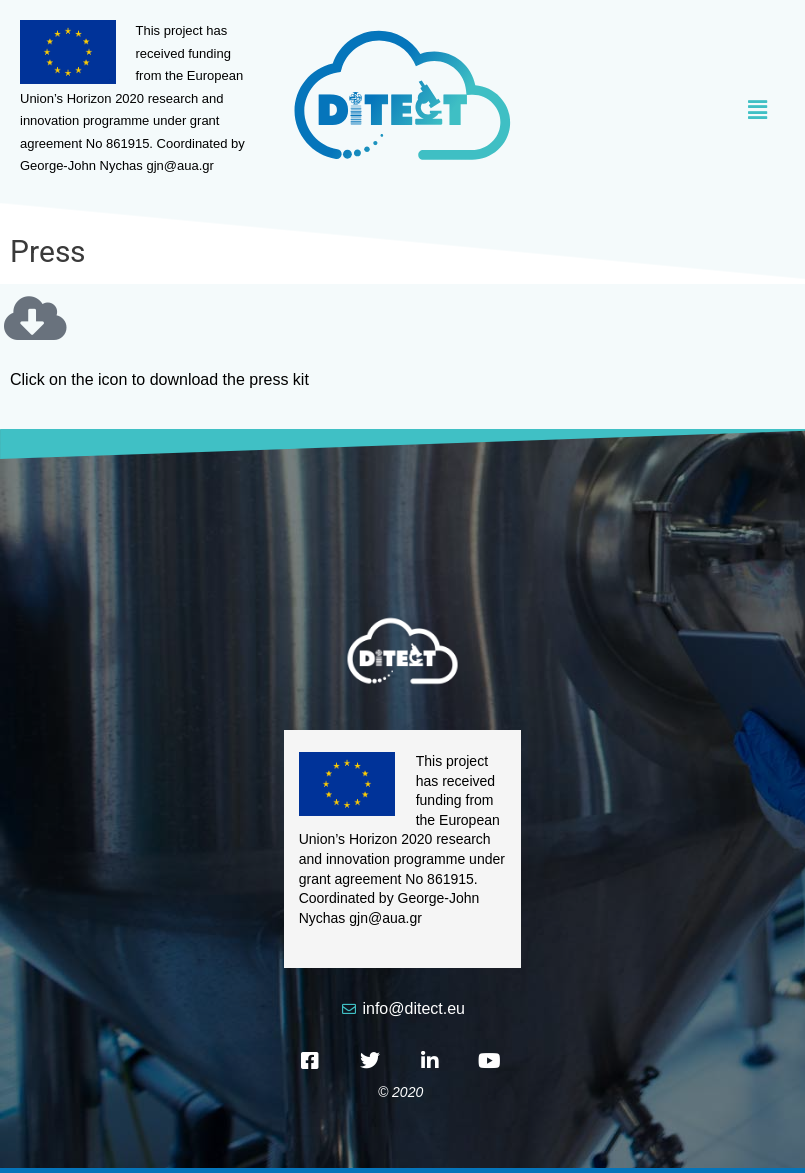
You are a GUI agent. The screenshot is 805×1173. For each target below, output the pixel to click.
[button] (650, 110)
